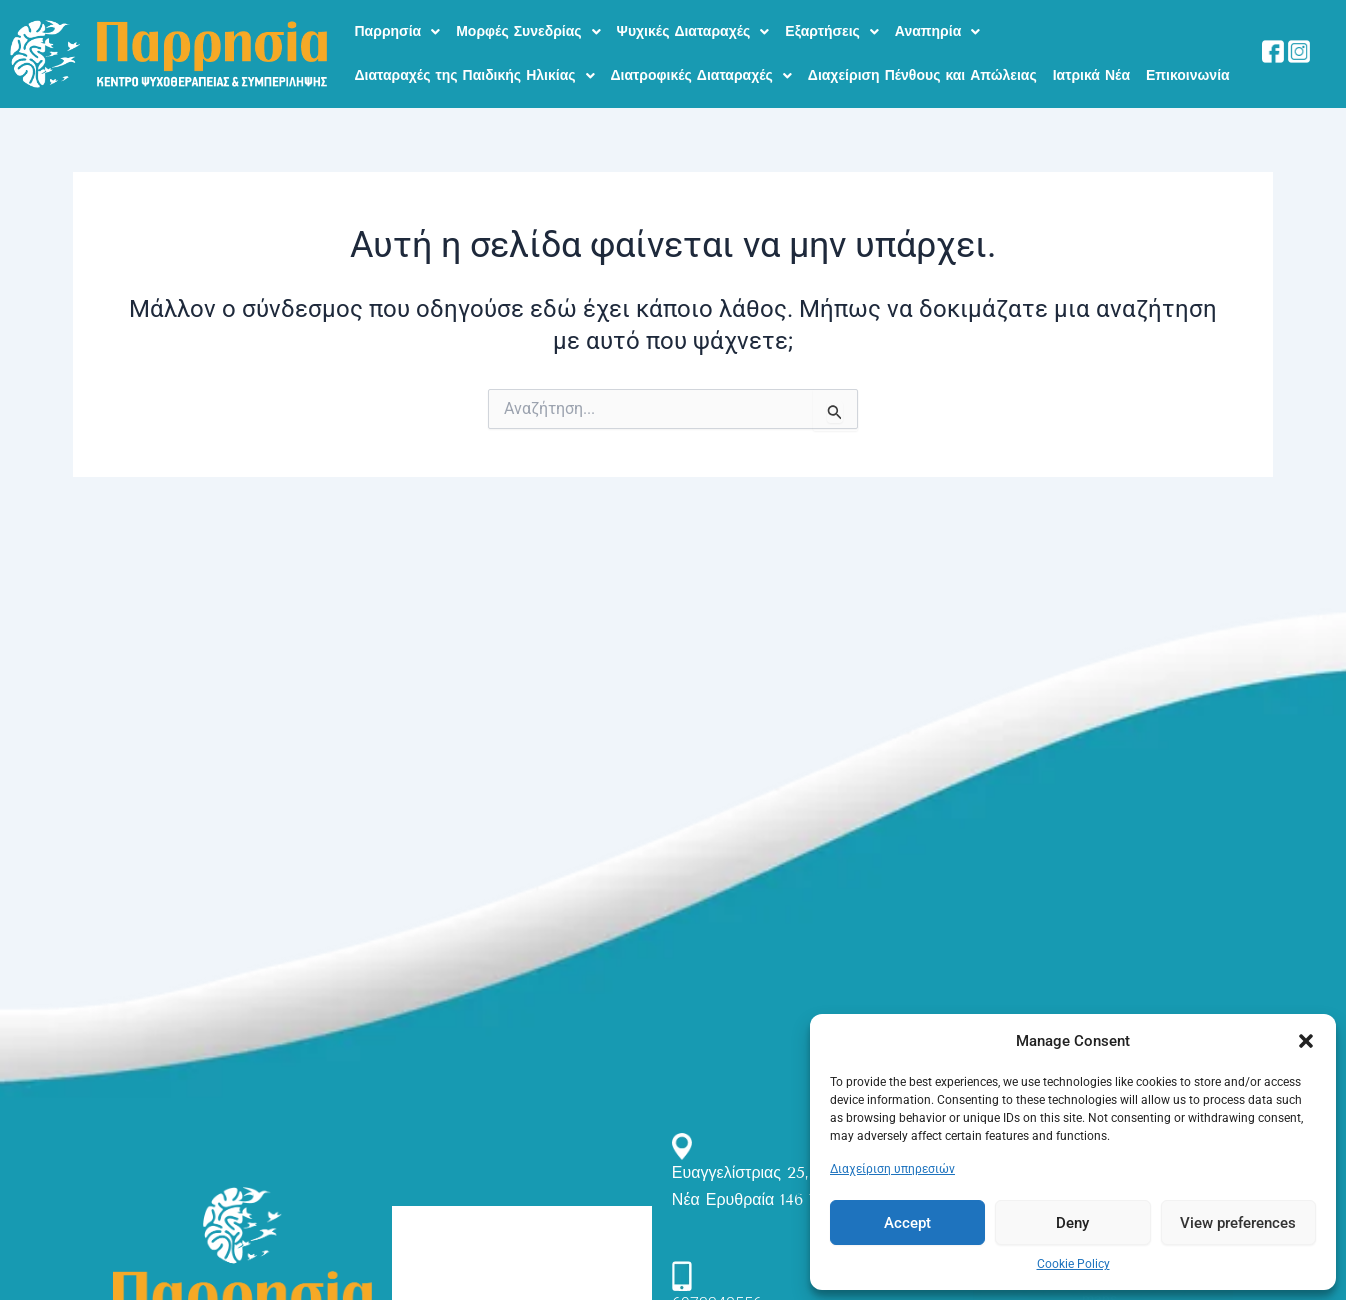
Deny (1072, 1223)
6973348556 (717, 1283)
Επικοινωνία (1188, 60)
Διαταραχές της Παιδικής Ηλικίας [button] (475, 60)
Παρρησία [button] (398, 26)
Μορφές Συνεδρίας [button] (528, 26)
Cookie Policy (1073, 1264)
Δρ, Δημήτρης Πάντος (475, 1261)
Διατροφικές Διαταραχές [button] (701, 60)
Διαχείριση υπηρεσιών (892, 1169)
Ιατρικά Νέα (1091, 60)
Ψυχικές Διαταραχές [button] (693, 26)
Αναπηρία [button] (937, 26)
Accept (907, 1223)
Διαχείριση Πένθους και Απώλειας (922, 60)
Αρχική (425, 1227)
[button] (1306, 1041)
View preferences (1238, 1223)
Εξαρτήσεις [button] (831, 26)
